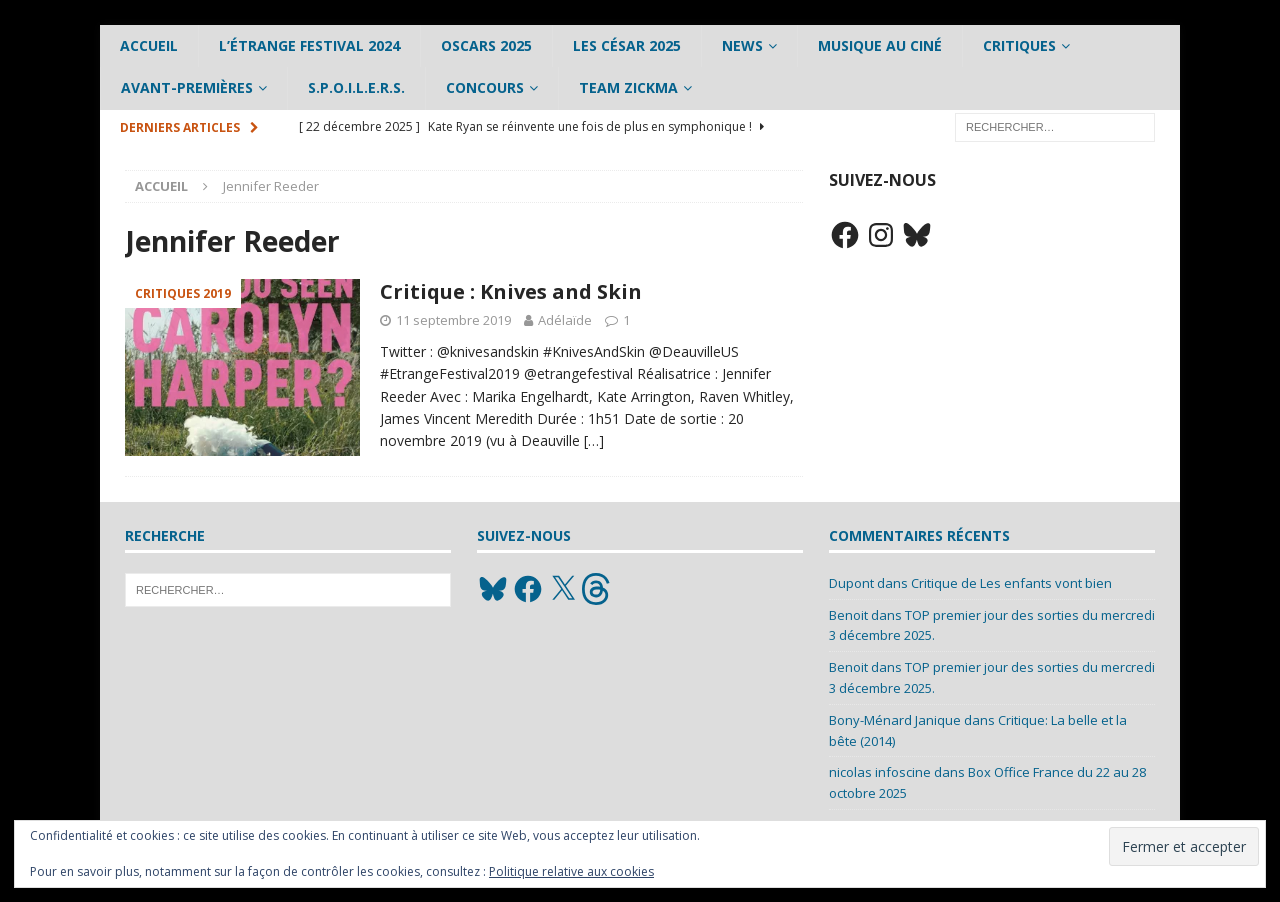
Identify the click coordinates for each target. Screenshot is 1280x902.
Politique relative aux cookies (571, 871)
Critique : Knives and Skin (511, 291)
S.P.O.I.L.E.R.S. (356, 87)
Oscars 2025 (486, 45)
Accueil (149, 45)
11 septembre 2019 (453, 320)
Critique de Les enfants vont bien (1011, 583)
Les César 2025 (627, 45)
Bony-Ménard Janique (895, 720)
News (742, 45)
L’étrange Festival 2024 (309, 45)
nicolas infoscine (880, 772)
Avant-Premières (187, 87)
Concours (485, 87)
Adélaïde (565, 320)
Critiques (1019, 45)
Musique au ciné (880, 45)
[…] (594, 440)
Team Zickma (628, 87)
